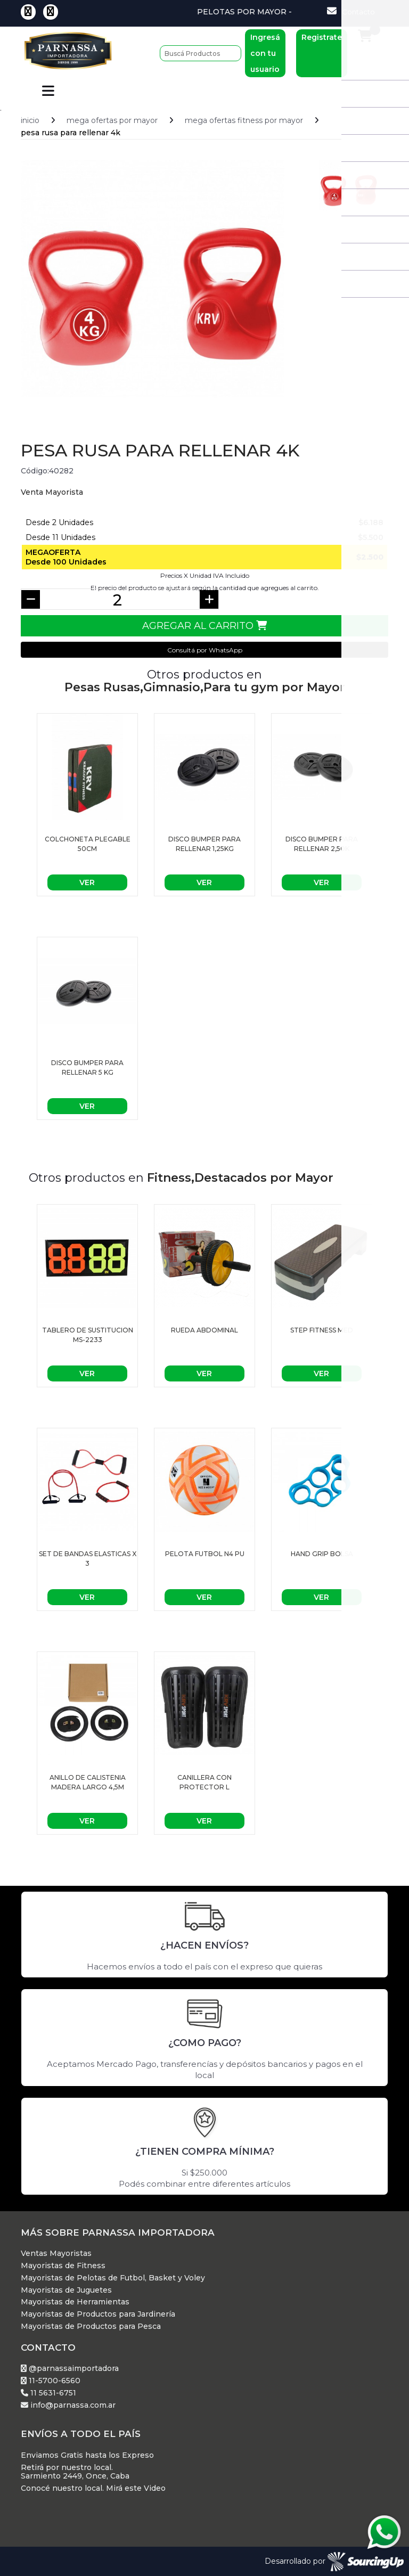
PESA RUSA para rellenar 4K (70, 131)
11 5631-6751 (48, 2392)
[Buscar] (200, 53)
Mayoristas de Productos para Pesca (91, 2325)
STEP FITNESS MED (321, 1329)
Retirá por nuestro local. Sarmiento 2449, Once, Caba (75, 2471)
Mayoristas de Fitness (63, 2264)
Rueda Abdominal (204, 1329)
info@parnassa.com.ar (68, 2404)
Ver (87, 881)
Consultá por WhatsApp (204, 649)
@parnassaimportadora (70, 2367)
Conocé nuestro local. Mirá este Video (93, 2487)
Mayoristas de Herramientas (75, 2300)
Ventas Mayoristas (56, 2252)
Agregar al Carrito (204, 625)
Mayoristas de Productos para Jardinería (98, 2313)
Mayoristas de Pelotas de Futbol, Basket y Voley (113, 2276)
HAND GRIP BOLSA (322, 1553)
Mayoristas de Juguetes (66, 2289)
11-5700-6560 (50, 2379)
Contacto (351, 11)
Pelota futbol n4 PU (204, 1553)
